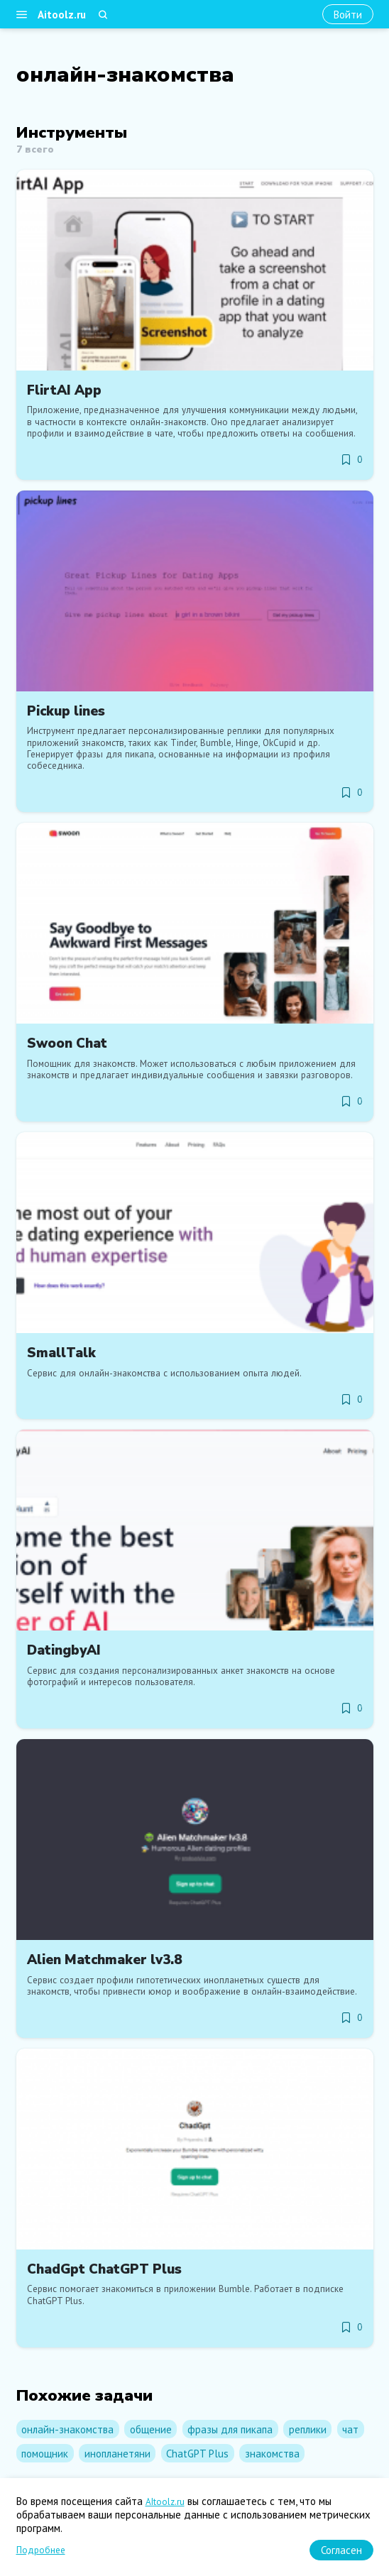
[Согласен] (341, 2550)
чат (350, 2429)
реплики (308, 2429)
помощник (44, 2453)
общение (151, 2429)
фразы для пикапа (230, 2429)
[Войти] (347, 14)
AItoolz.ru (165, 2502)
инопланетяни (117, 2453)
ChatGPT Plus (197, 2453)
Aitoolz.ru (62, 14)
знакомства (272, 2453)
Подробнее (40, 2550)
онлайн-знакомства (67, 2429)
